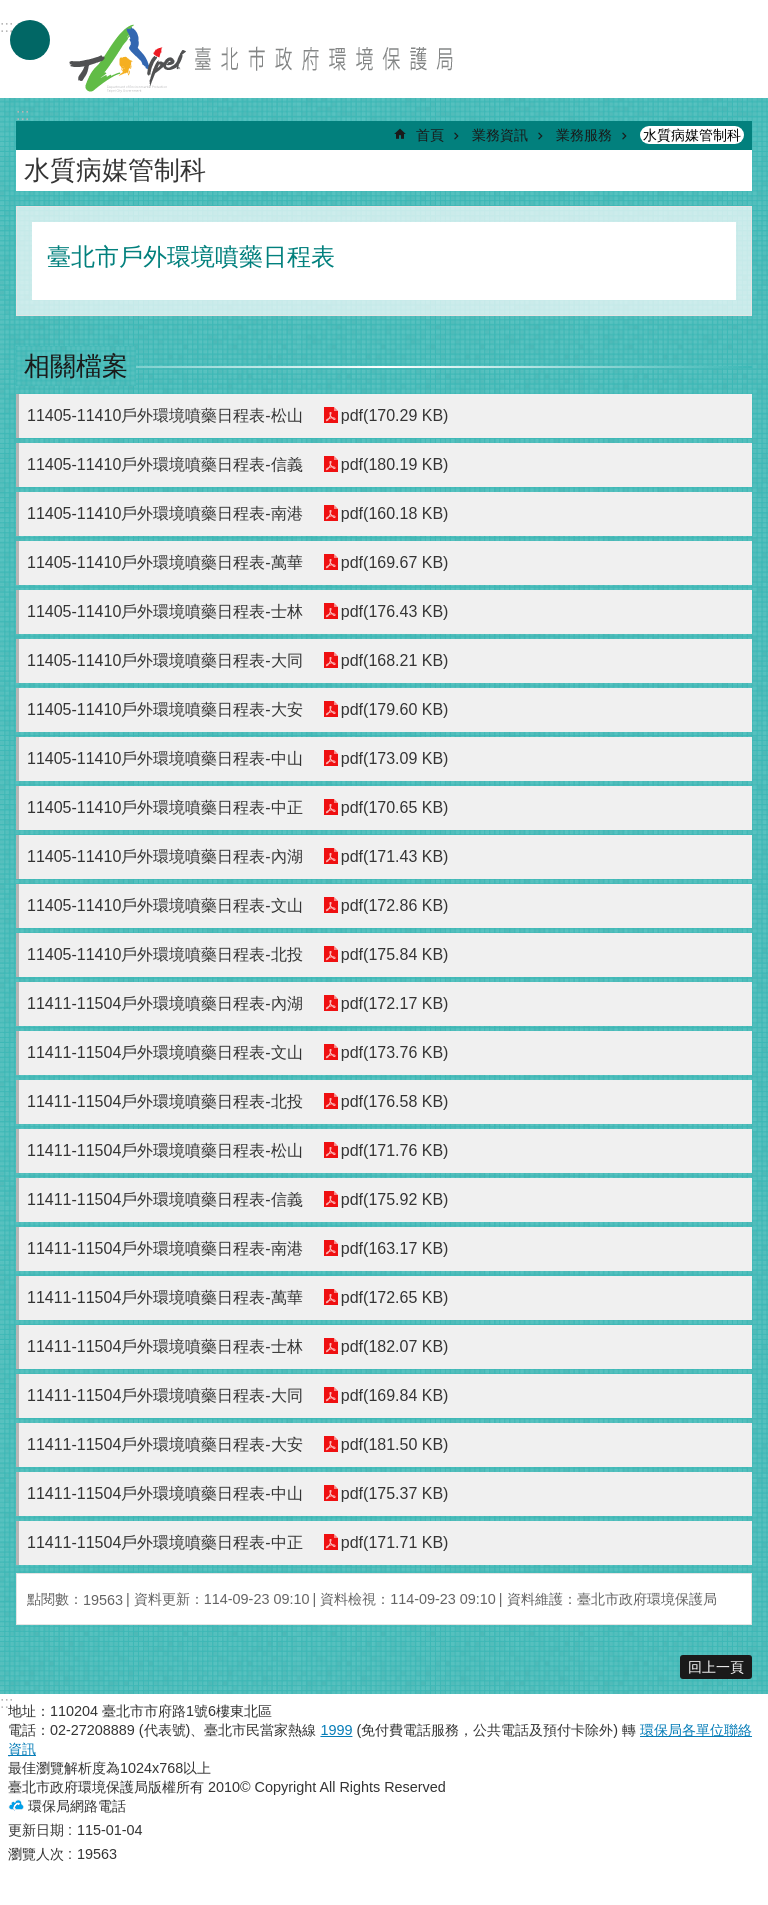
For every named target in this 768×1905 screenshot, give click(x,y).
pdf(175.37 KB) (395, 1493)
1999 (336, 1730)
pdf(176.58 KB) (395, 1101)
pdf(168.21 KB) (395, 660)
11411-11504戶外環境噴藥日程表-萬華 (165, 1297)
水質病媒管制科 (692, 135)
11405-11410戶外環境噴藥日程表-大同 (165, 660)
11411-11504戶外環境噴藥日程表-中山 (165, 1493)
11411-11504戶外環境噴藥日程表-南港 (165, 1248)
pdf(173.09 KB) (395, 758)
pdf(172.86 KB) (395, 905)
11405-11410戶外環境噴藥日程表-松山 (165, 415)
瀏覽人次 (36, 1854)
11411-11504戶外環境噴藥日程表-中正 (165, 1542)
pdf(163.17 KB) (395, 1248)
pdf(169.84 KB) (395, 1395)
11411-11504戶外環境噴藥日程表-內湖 (165, 1003)
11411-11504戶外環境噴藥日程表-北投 (165, 1101)
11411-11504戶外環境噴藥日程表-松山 (165, 1150)
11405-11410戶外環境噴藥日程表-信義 (165, 464)
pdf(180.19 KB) (395, 464)
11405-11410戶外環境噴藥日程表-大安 (165, 709)
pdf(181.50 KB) (395, 1444)
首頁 (430, 135)
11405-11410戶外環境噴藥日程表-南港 (165, 513)
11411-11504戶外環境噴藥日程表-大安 (165, 1444)
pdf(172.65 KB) (395, 1297)
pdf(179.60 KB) (395, 709)
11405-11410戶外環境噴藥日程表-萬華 (165, 562)
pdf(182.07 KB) (395, 1346)
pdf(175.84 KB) (395, 954)
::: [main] (22, 114)
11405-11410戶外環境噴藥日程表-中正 (165, 807)
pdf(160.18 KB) (395, 513)
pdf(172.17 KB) (395, 1003)
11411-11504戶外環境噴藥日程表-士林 (165, 1346)
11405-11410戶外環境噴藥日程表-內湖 (165, 856)
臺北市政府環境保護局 (263, 58)
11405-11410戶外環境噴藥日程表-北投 (165, 954)
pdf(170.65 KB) (395, 807)
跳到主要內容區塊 (10, 10)
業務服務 (584, 135)
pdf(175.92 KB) (395, 1199)
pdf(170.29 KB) (395, 415)
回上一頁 (716, 1667)
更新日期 (36, 1830)
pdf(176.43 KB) (395, 611)
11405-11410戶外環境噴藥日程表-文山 (165, 905)
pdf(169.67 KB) (395, 562)
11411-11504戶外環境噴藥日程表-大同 (165, 1395)
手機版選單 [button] (30, 40)
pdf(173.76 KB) (395, 1052)
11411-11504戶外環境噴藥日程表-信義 (165, 1199)
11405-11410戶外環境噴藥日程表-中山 (165, 758)
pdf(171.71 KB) (395, 1542)
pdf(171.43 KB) (395, 856)
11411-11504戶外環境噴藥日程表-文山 (165, 1052)
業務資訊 (500, 135)
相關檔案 (76, 366)
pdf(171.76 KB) (395, 1150)
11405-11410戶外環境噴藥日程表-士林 (165, 611)
